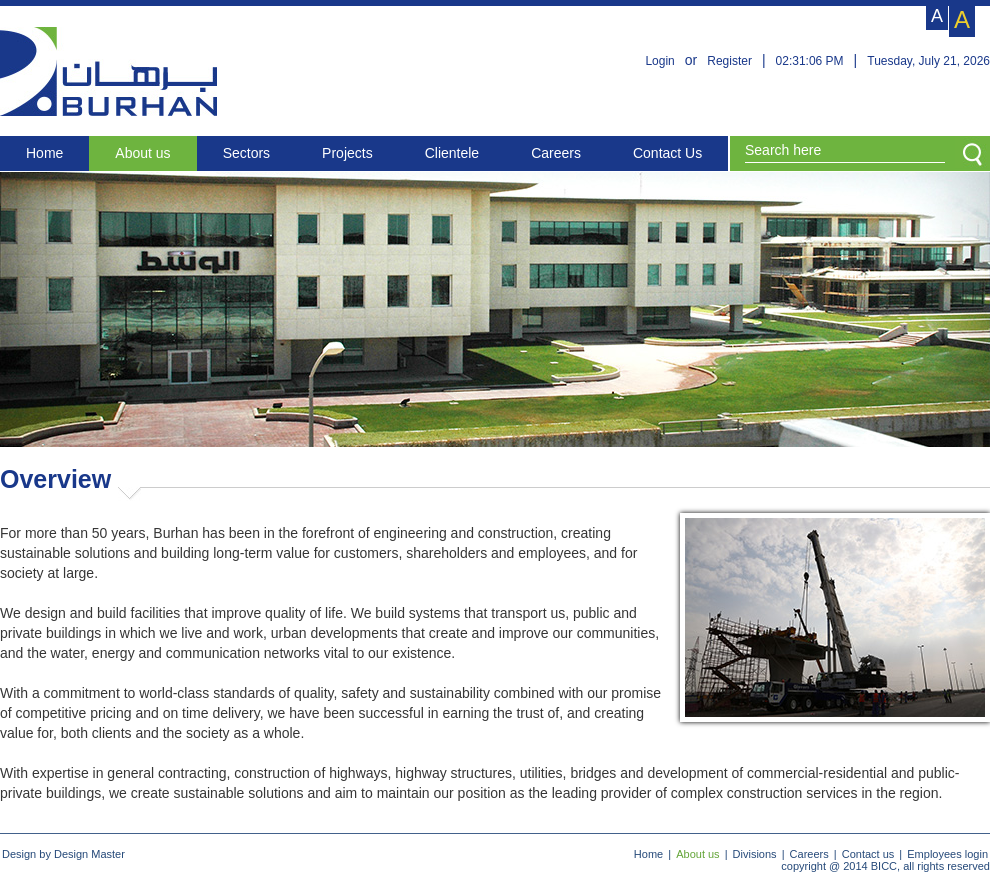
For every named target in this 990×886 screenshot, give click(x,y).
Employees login (947, 854)
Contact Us (667, 153)
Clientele (452, 153)
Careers (556, 153)
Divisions (755, 854)
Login (659, 61)
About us (142, 153)
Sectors (246, 153)
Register (729, 61)
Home (44, 153)
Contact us (868, 854)
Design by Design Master (63, 854)
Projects (347, 153)
